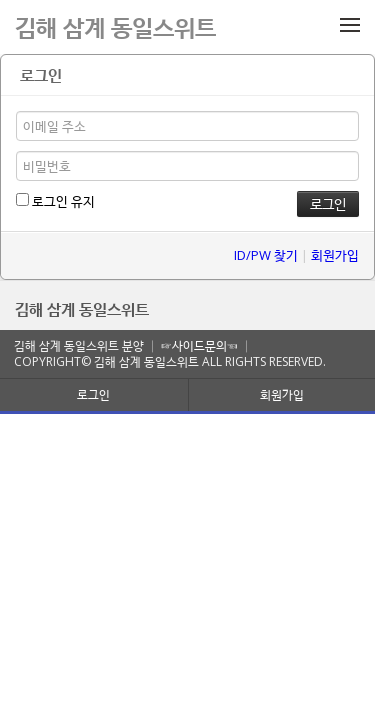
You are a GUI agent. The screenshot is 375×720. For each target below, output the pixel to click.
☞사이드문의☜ (199, 345)
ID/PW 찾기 (266, 255)
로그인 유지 (55, 201)
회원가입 (335, 255)
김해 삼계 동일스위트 (82, 309)
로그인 (93, 394)
